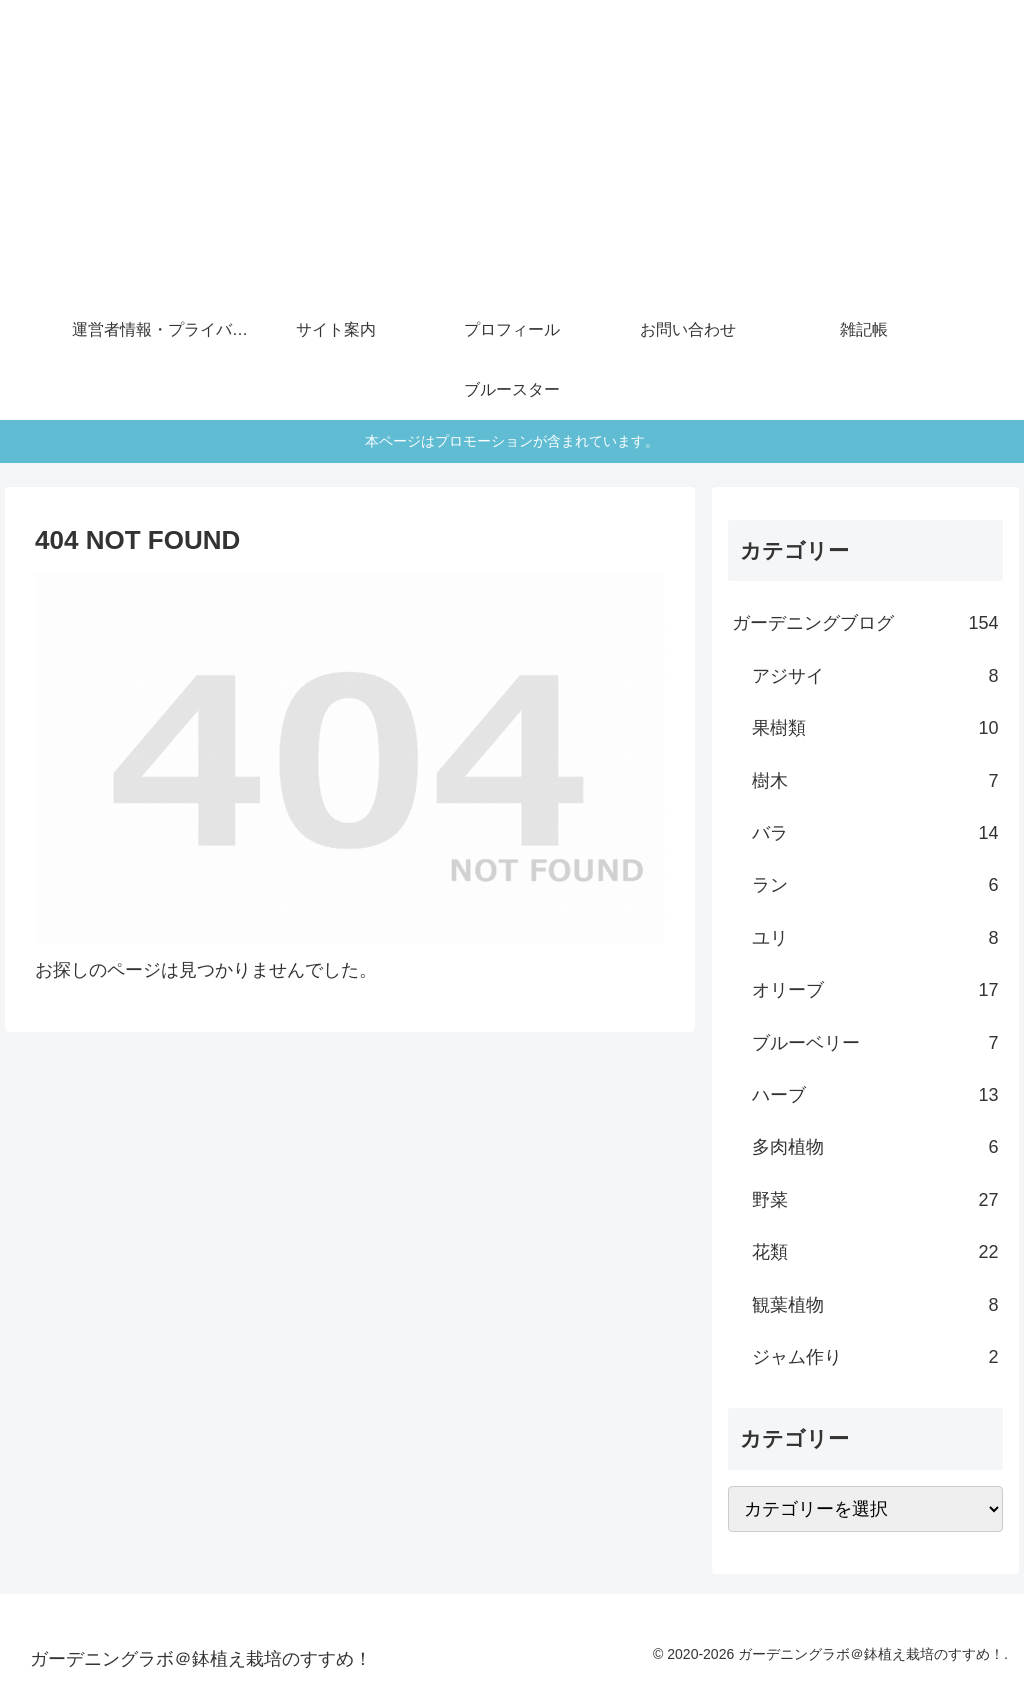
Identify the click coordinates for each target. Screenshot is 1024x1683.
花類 (875, 1252)
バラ (875, 833)
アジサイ (875, 676)
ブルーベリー (875, 1043)
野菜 (875, 1200)
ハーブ (875, 1095)
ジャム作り (875, 1357)
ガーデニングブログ (865, 623)
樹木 (875, 781)
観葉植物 (875, 1305)
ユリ (875, 938)
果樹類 (875, 728)
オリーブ (875, 990)
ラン (875, 885)
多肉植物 (875, 1147)
